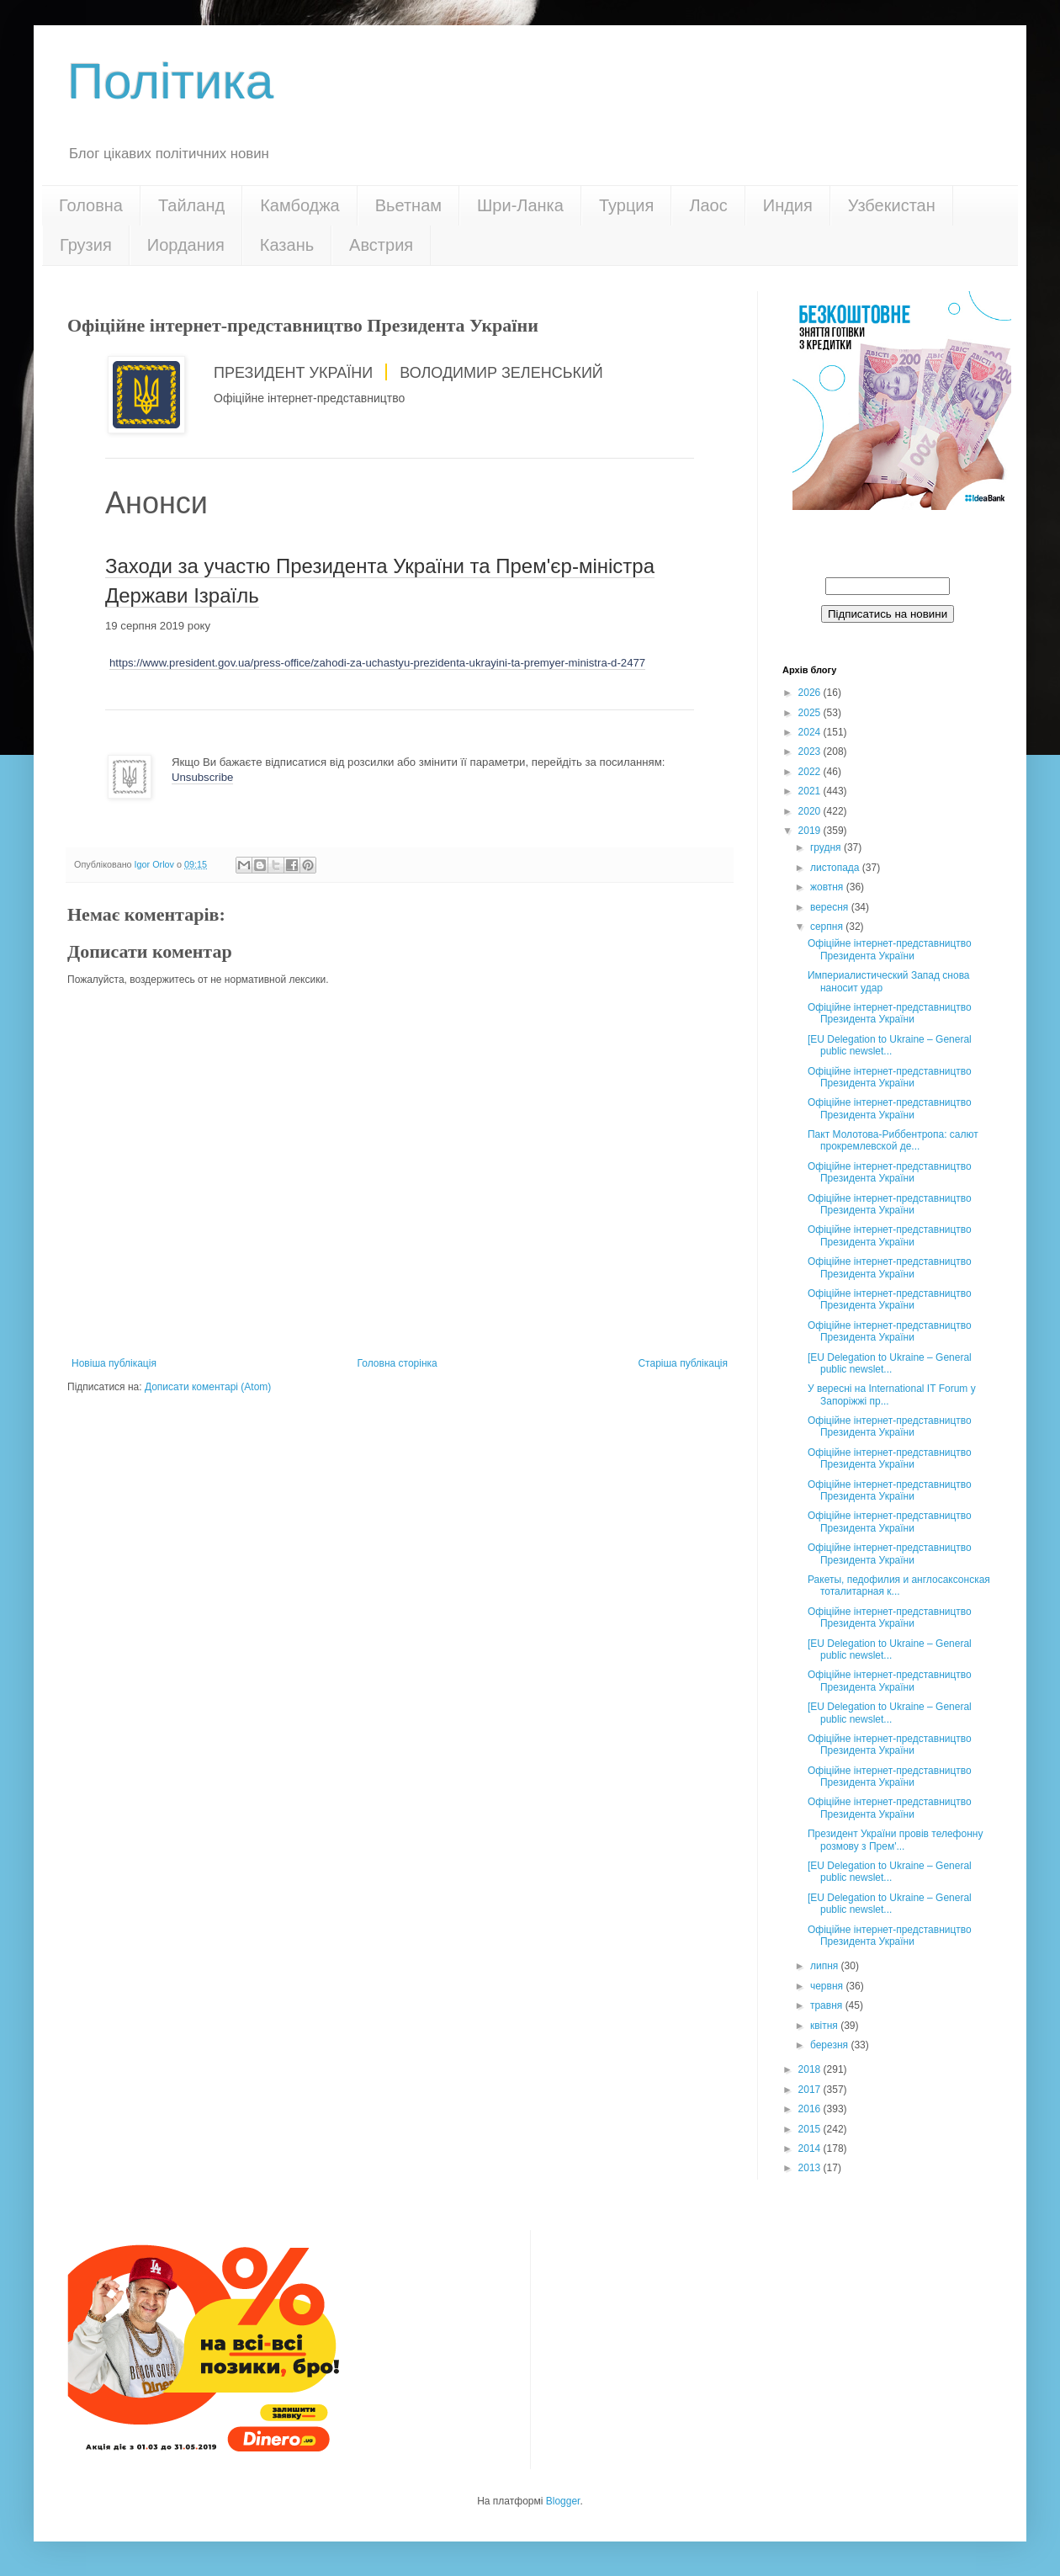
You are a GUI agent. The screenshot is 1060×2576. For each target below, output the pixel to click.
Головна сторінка (397, 1363)
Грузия (86, 245)
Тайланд (191, 205)
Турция (626, 205)
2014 (811, 2148)
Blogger (563, 2501)
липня (825, 1966)
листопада (836, 868)
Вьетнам (408, 205)
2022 (811, 772)
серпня (827, 926)
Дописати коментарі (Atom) (208, 1387)
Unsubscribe (202, 777)
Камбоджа (300, 205)
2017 (811, 2089)
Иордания (186, 245)
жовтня (828, 887)
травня (827, 2005)
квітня (825, 2026)
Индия (788, 205)
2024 (811, 732)
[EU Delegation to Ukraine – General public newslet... (890, 1045)
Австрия (381, 245)
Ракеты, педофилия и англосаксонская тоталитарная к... (899, 1585)
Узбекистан (891, 205)
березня (830, 2045)
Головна (91, 205)
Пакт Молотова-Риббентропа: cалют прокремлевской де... (893, 1140)
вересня (830, 907)
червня (827, 1986)
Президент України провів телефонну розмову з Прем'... (895, 1839)
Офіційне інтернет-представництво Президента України (890, 949)
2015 (811, 2129)
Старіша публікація (683, 1363)
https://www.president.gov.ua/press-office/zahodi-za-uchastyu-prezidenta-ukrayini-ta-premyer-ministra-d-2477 (377, 662)
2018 (811, 2069)
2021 (811, 791)
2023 (811, 751)
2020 (811, 811)
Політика (170, 81)
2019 (811, 831)
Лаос (708, 205)
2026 (811, 692)
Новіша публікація (114, 1363)
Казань (287, 245)
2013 (811, 2168)
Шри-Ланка (520, 205)
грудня (827, 847)
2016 (811, 2109)
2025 (811, 713)
